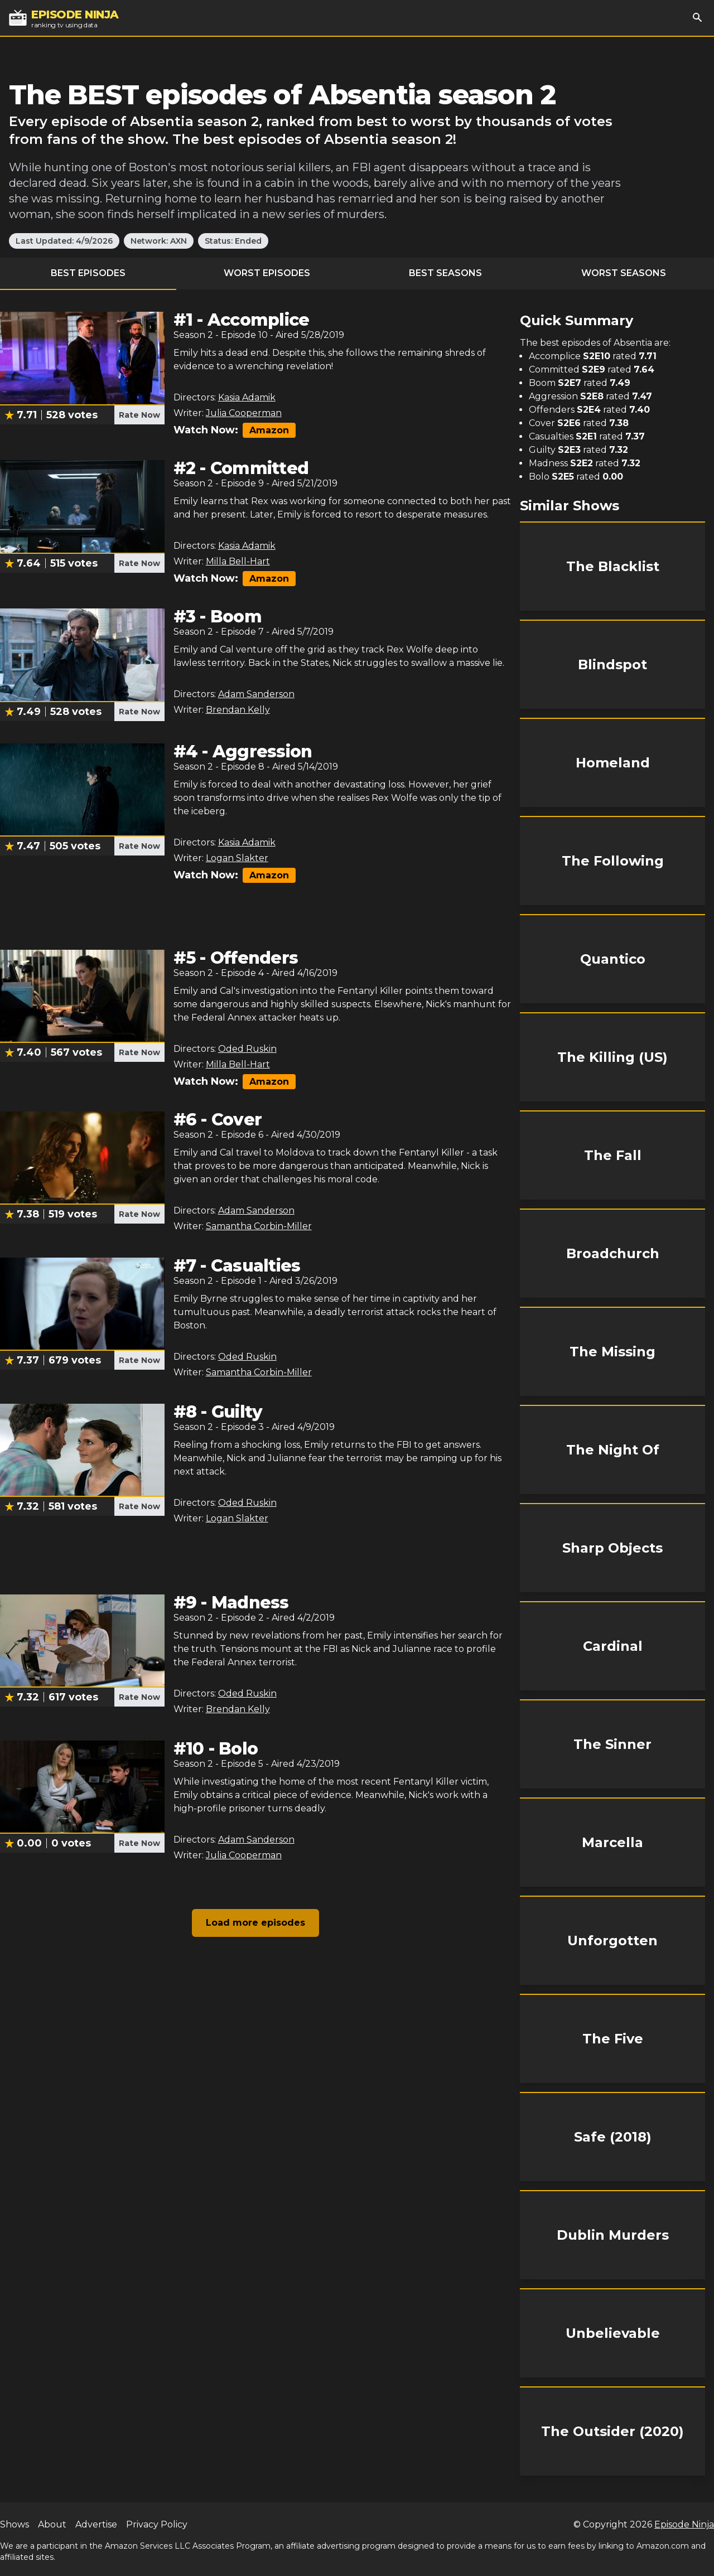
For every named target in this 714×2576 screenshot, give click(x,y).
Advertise (96, 2524)
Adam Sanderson (256, 694)
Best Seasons (445, 273)
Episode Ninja (684, 2524)
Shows (14, 2524)
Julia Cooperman (244, 413)
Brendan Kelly (238, 709)
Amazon (269, 430)
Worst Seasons (623, 273)
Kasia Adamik (247, 397)
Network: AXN (159, 241)
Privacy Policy (156, 2524)
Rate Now (139, 415)
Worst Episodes (267, 273)
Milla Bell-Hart (238, 561)
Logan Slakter (237, 858)
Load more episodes (255, 1922)
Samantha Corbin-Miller (259, 1226)
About (52, 2524)
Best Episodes (88, 273)
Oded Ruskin (247, 1048)
